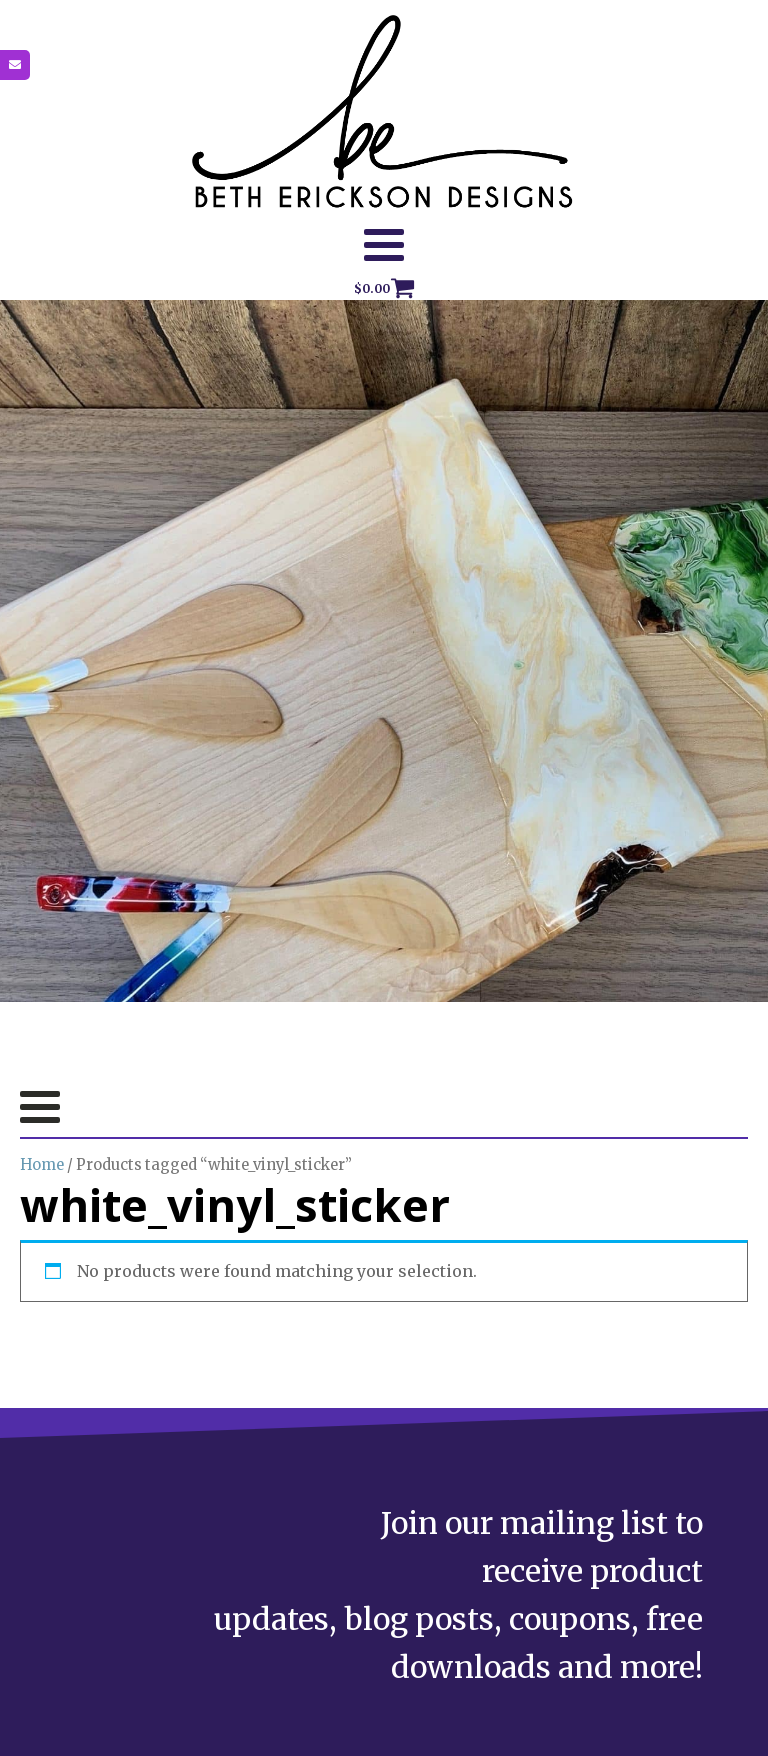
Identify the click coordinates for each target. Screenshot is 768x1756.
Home (42, 1165)
